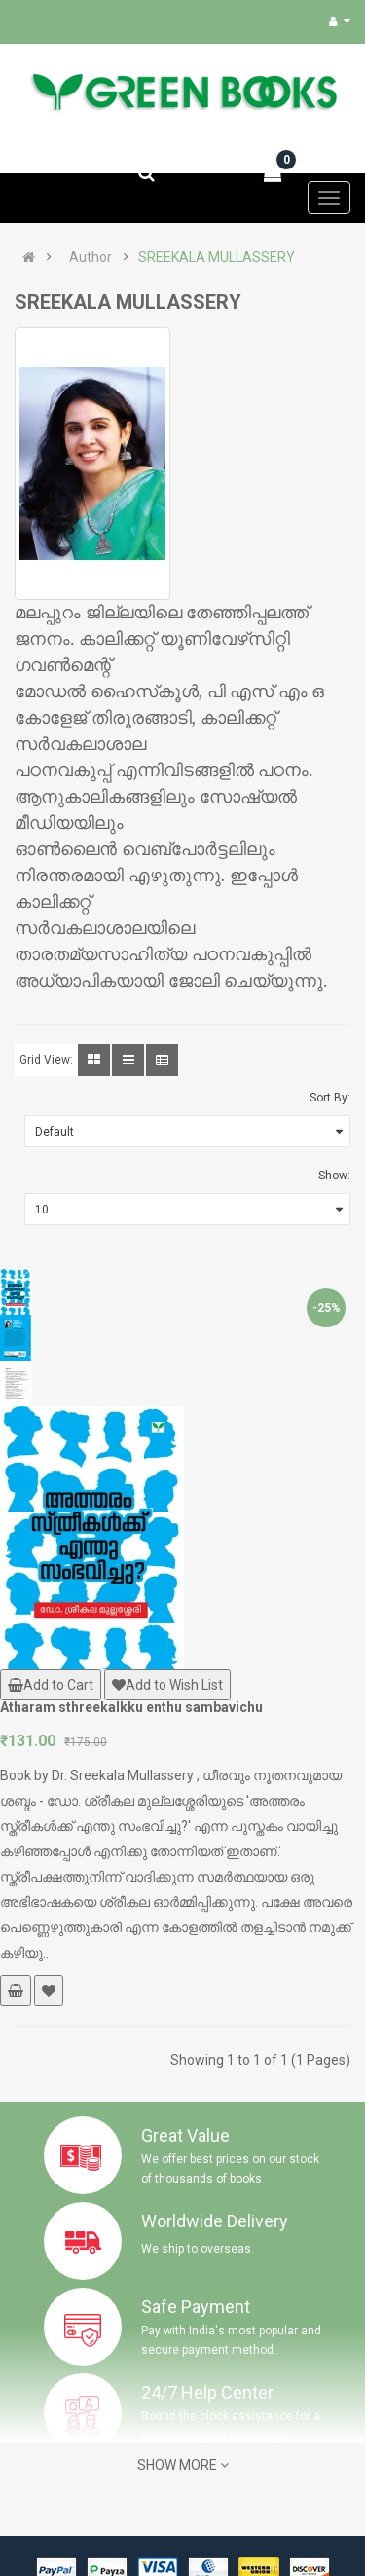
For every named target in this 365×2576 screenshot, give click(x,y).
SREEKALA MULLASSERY (216, 257)
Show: (334, 1175)
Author (90, 257)
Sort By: (330, 1097)
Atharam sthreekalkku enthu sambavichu (131, 1707)
